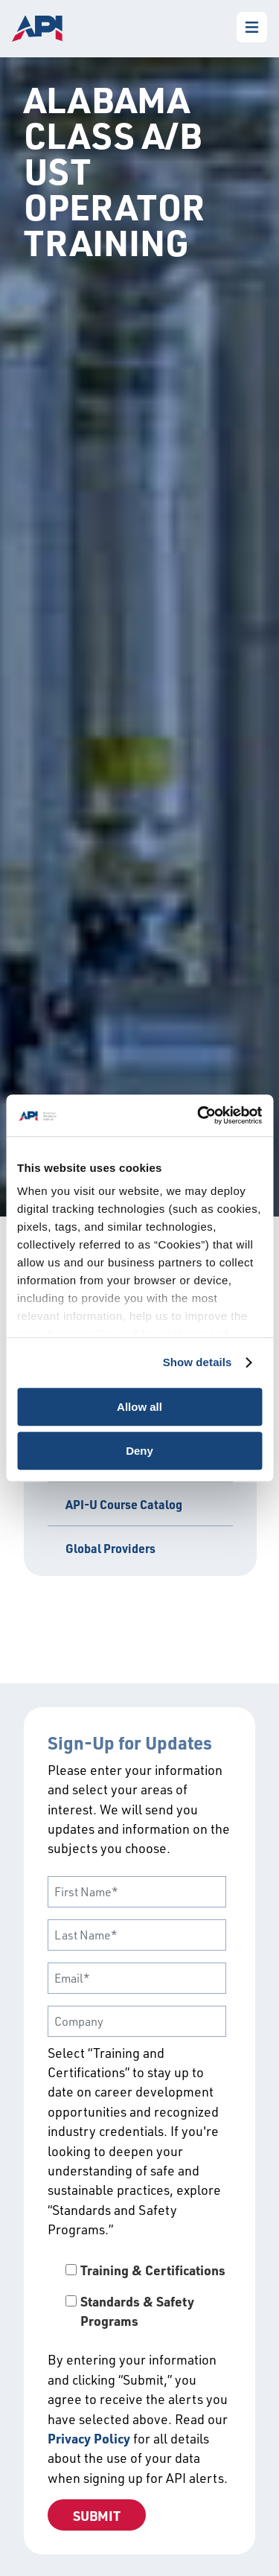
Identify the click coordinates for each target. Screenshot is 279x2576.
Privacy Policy (89, 2438)
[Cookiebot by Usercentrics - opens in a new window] (198, 1115)
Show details (197, 1362)
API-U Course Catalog (123, 1504)
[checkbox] (139, 2295)
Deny (139, 1450)
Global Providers (110, 1548)
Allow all (139, 1406)
